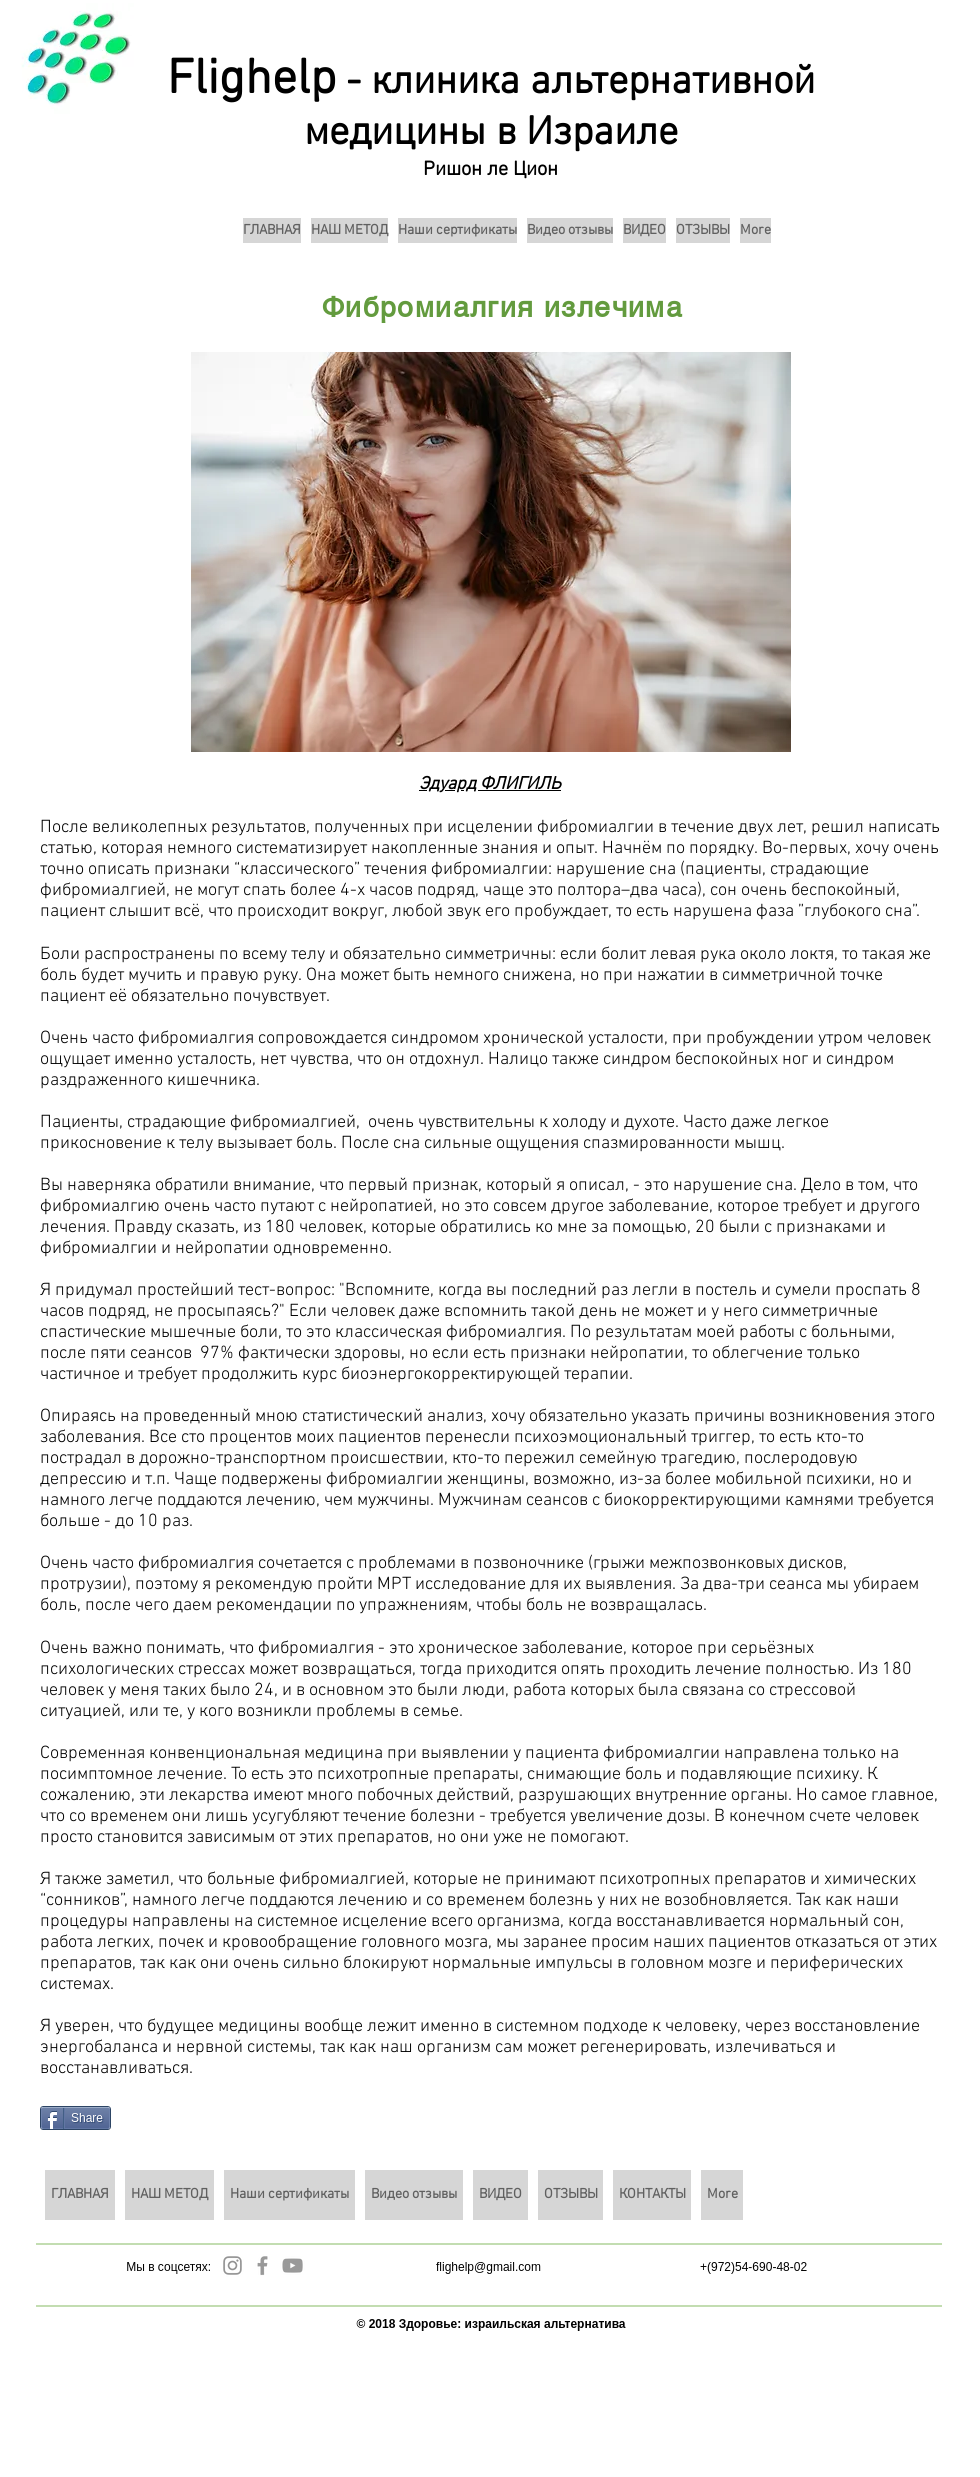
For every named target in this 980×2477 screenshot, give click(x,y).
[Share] (75, 2118)
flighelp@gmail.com (488, 2267)
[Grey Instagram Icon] (232, 2265)
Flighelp (251, 80)
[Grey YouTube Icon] (292, 2265)
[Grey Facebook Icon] (262, 2265)
